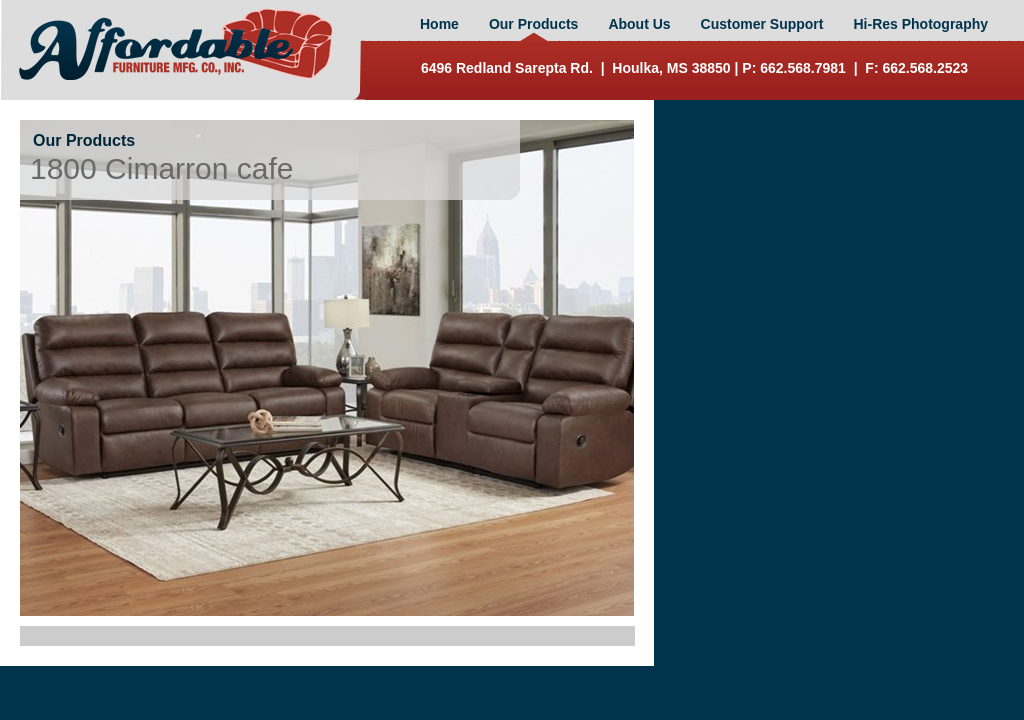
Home (439, 24)
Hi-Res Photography (920, 24)
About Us (639, 24)
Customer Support (762, 24)
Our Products (533, 24)
